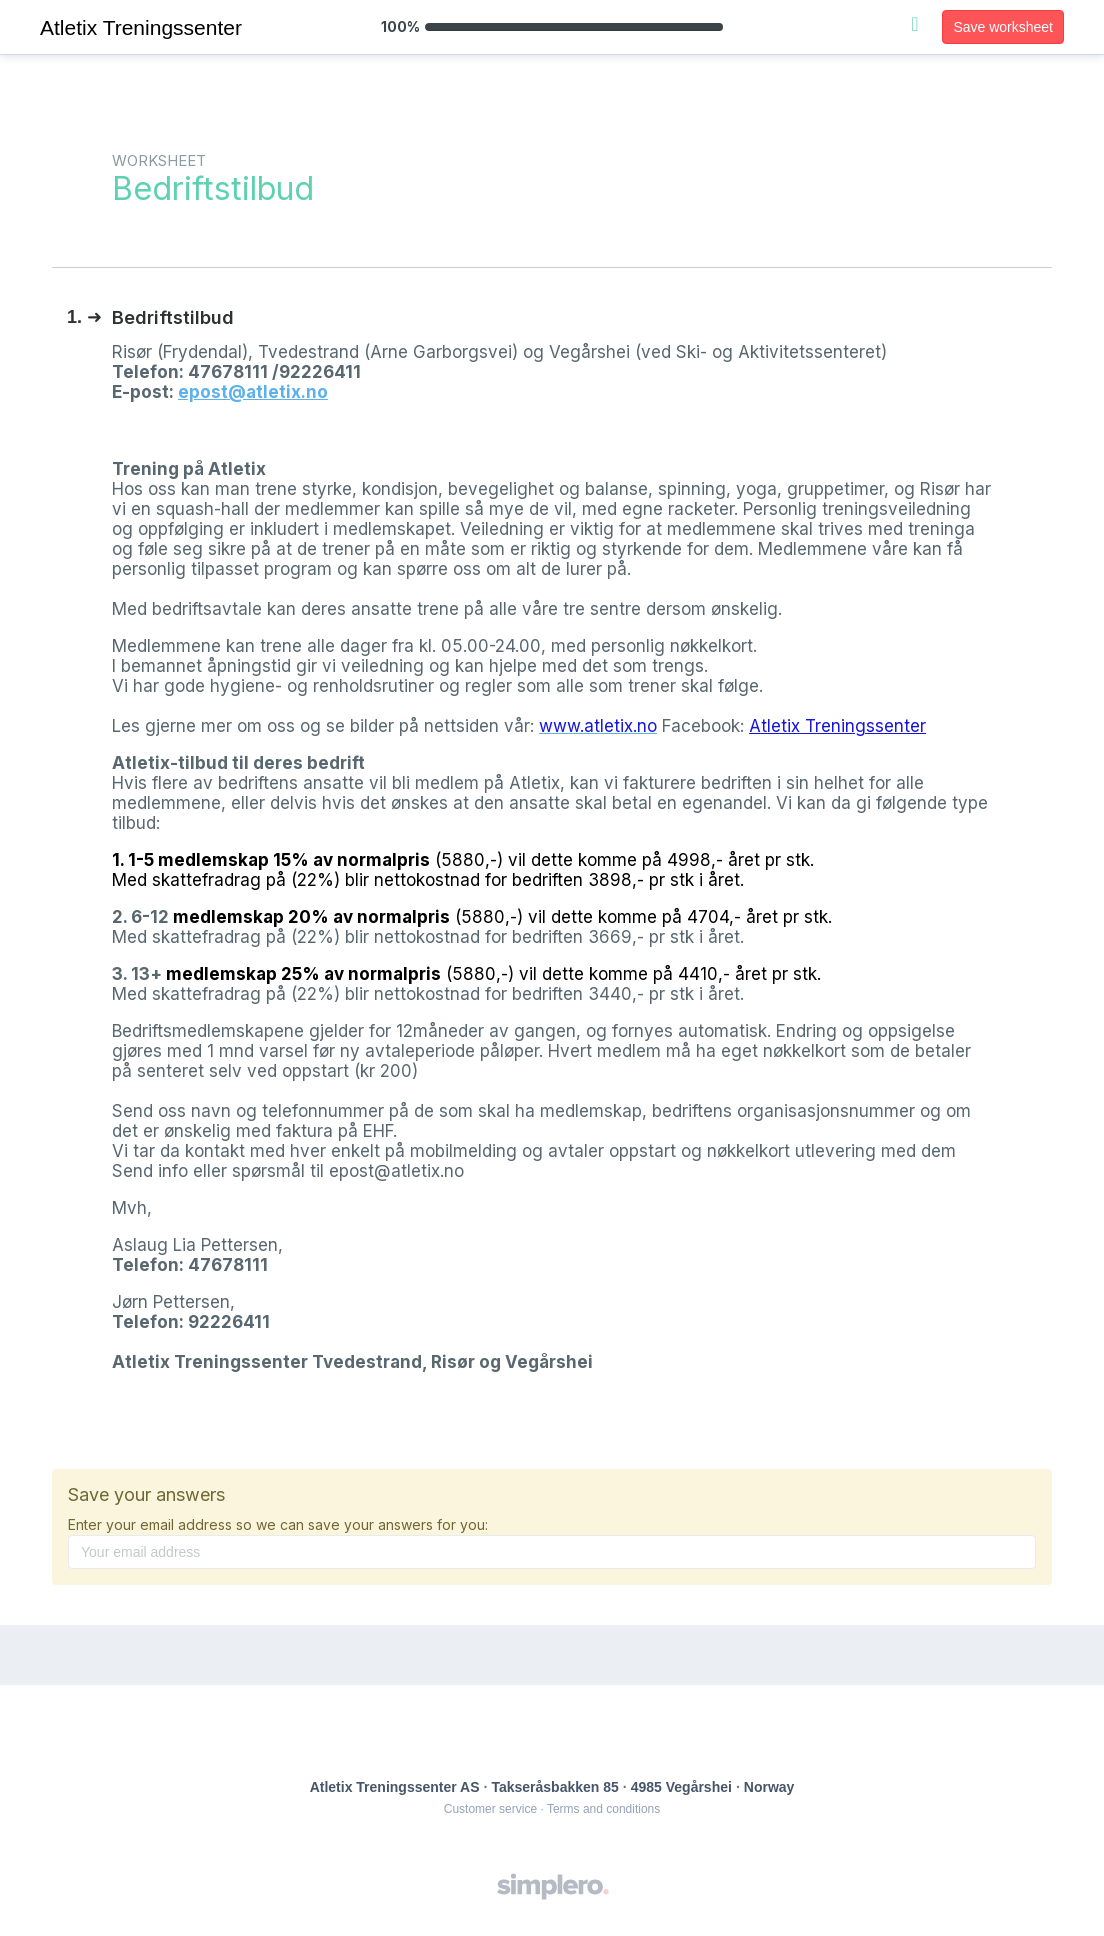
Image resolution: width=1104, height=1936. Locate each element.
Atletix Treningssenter (837, 726)
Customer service (490, 1809)
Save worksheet (1003, 27)
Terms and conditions (603, 1809)
